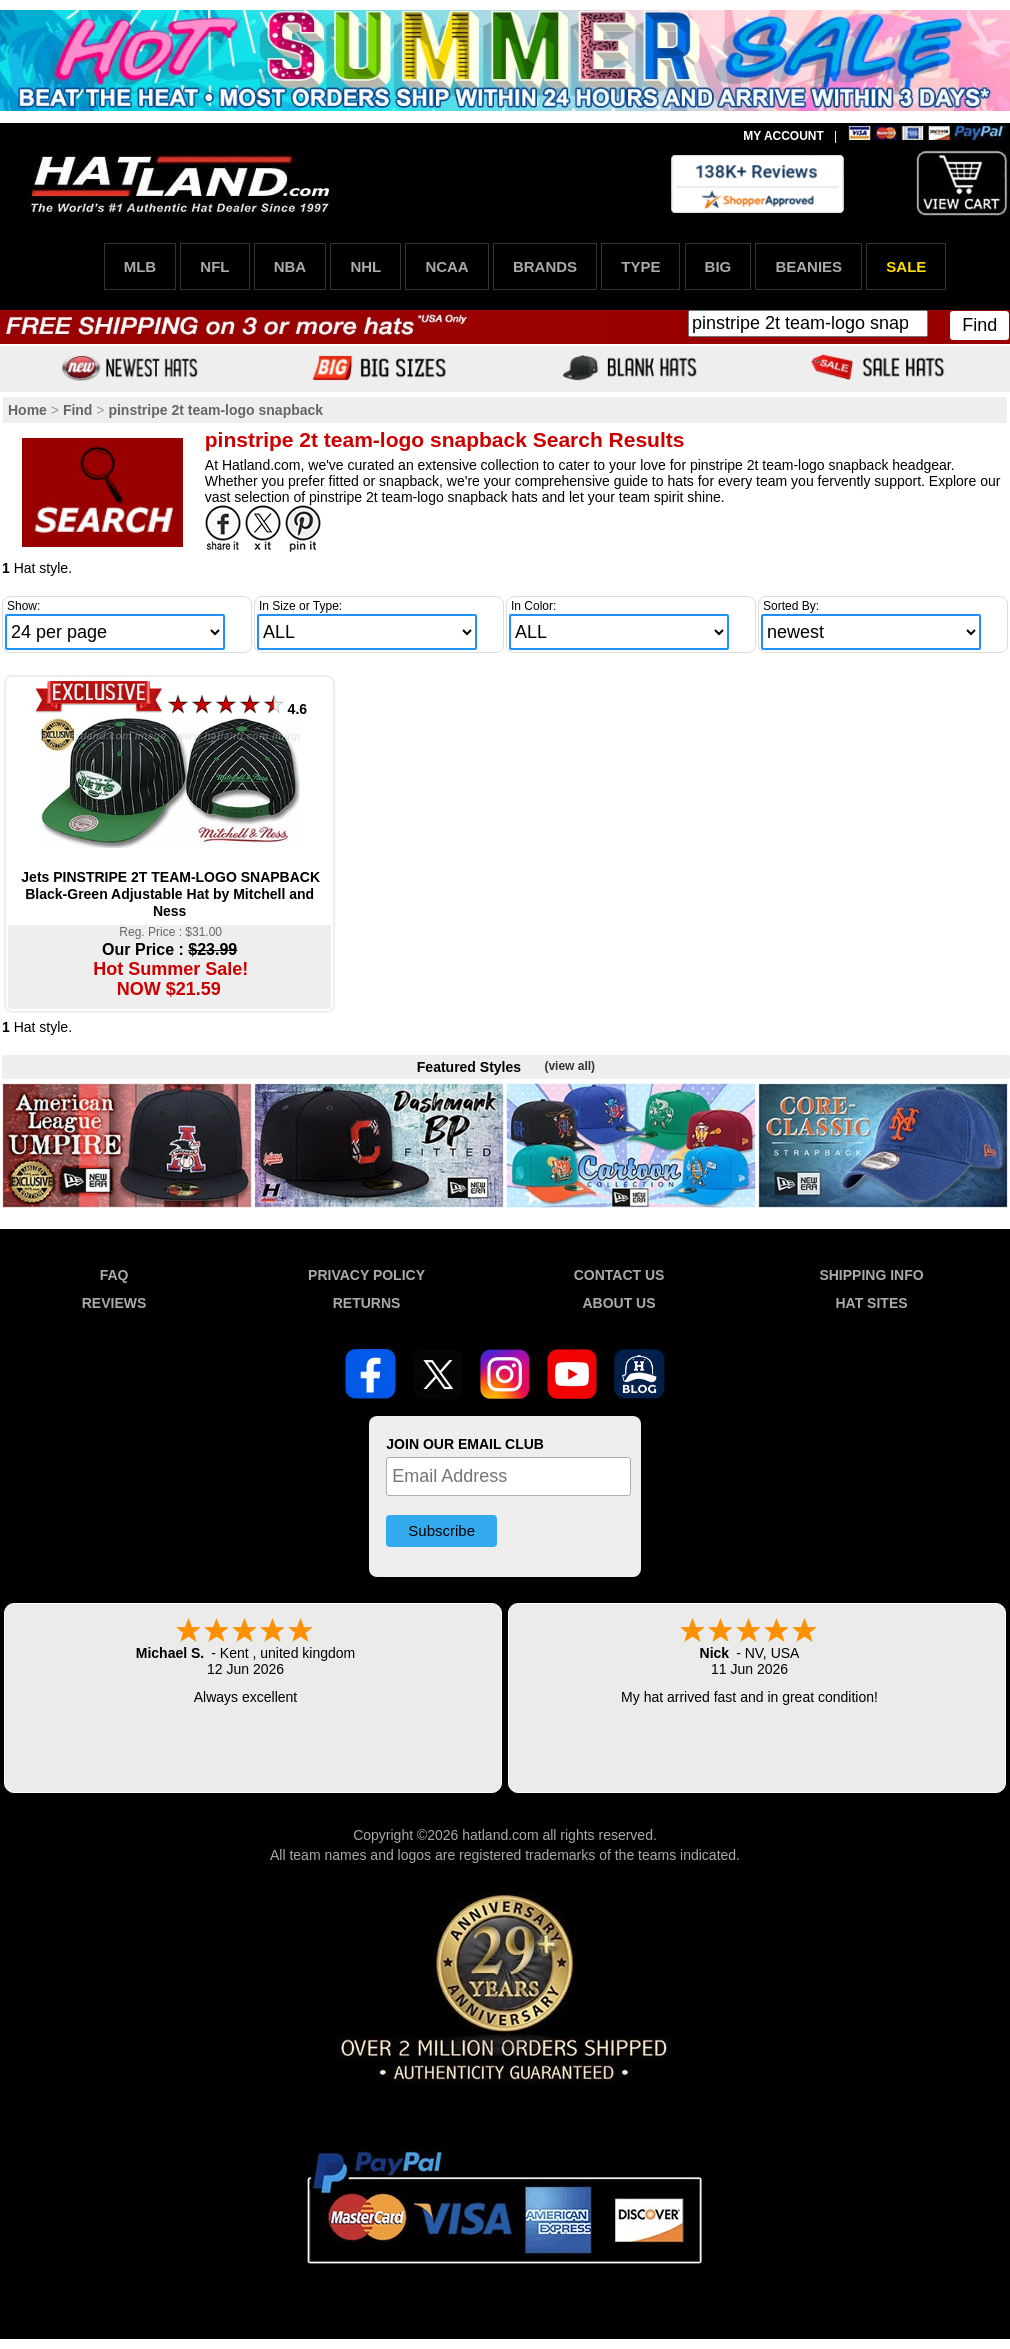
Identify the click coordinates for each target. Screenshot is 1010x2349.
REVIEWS (114, 1303)
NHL (365, 266)
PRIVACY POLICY (366, 1275)
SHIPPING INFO (871, 1275)
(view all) (569, 1066)
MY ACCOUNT (783, 136)
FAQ (114, 1275)
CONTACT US (619, 1275)
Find (979, 325)
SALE (906, 266)
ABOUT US (618, 1303)
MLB (140, 266)
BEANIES (808, 266)
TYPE (640, 266)
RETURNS (367, 1303)
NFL (214, 266)
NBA (290, 266)
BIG (718, 266)
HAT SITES (871, 1303)
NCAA (446, 266)
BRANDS (545, 266)
